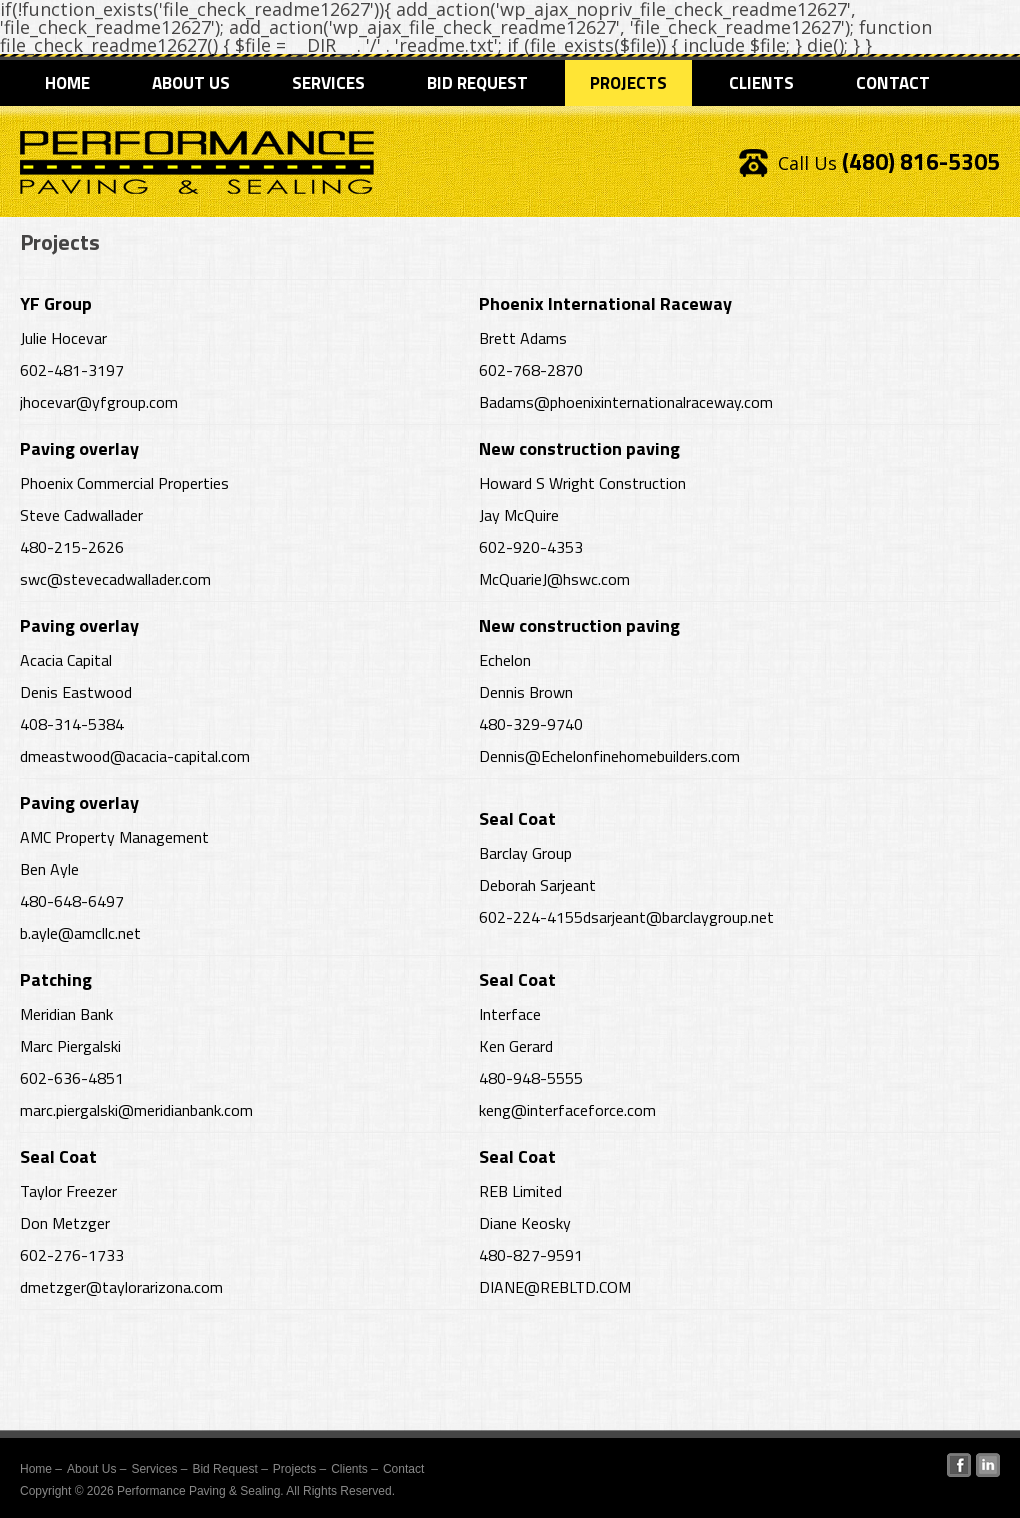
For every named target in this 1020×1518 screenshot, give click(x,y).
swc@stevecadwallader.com (115, 579)
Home (67, 83)
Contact (893, 83)
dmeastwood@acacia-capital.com (135, 756)
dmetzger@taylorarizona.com (121, 1287)
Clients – (354, 1469)
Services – (159, 1469)
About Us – (96, 1469)
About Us (191, 83)
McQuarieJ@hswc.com (554, 579)
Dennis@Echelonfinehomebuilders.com (609, 756)
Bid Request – (229, 1469)
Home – (41, 1469)
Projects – (299, 1469)
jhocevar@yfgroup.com (99, 402)
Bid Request (477, 83)
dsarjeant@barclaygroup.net (678, 917)
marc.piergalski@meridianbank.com (136, 1110)
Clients (761, 83)
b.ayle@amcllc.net (80, 933)
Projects (628, 83)
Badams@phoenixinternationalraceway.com (626, 402)
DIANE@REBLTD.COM (555, 1287)
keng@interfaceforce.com (567, 1110)
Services (328, 83)
